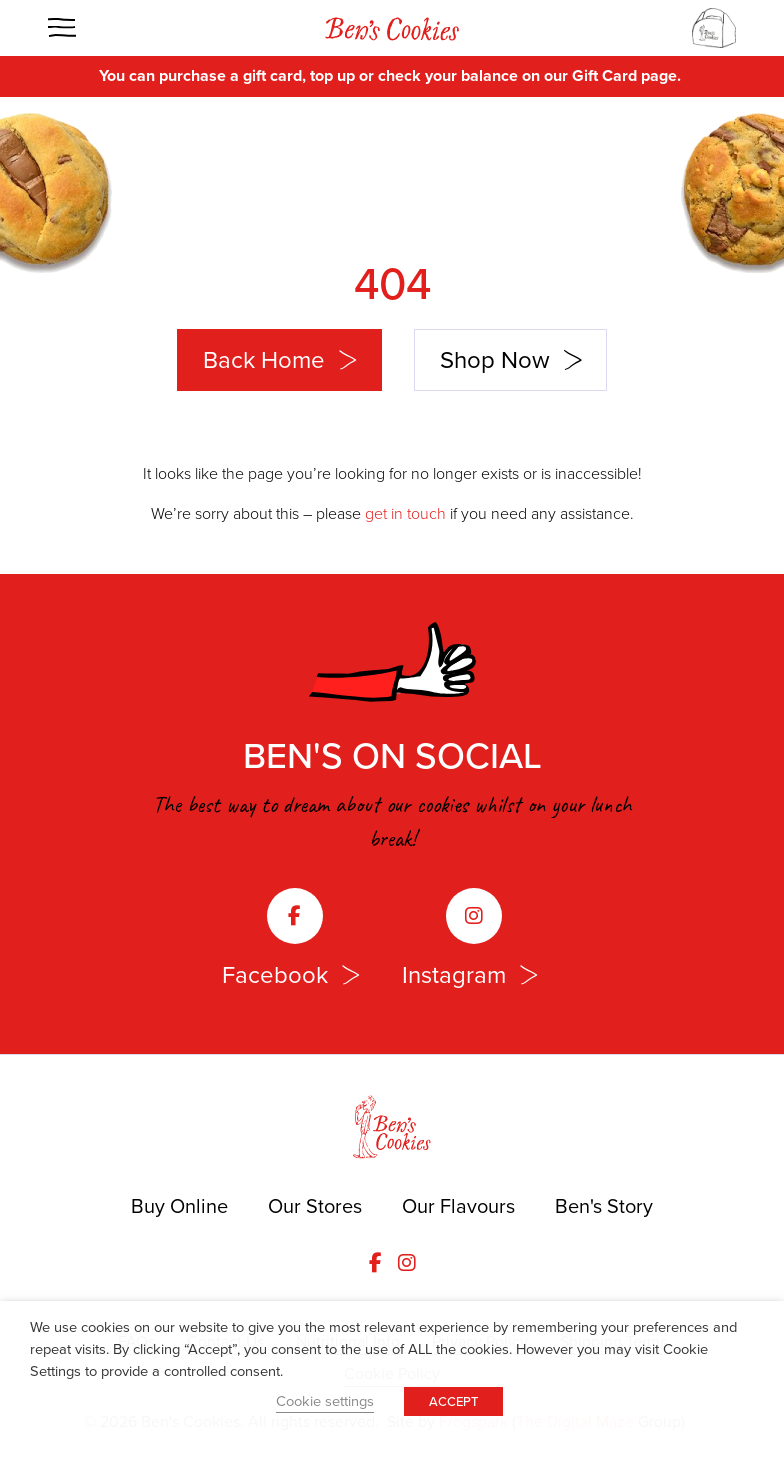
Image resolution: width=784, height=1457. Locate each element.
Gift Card (604, 75)
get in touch (405, 513)
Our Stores (315, 1206)
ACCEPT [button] (453, 1401)
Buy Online (179, 1206)
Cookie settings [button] (325, 1401)
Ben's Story (604, 1206)
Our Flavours (458, 1206)
